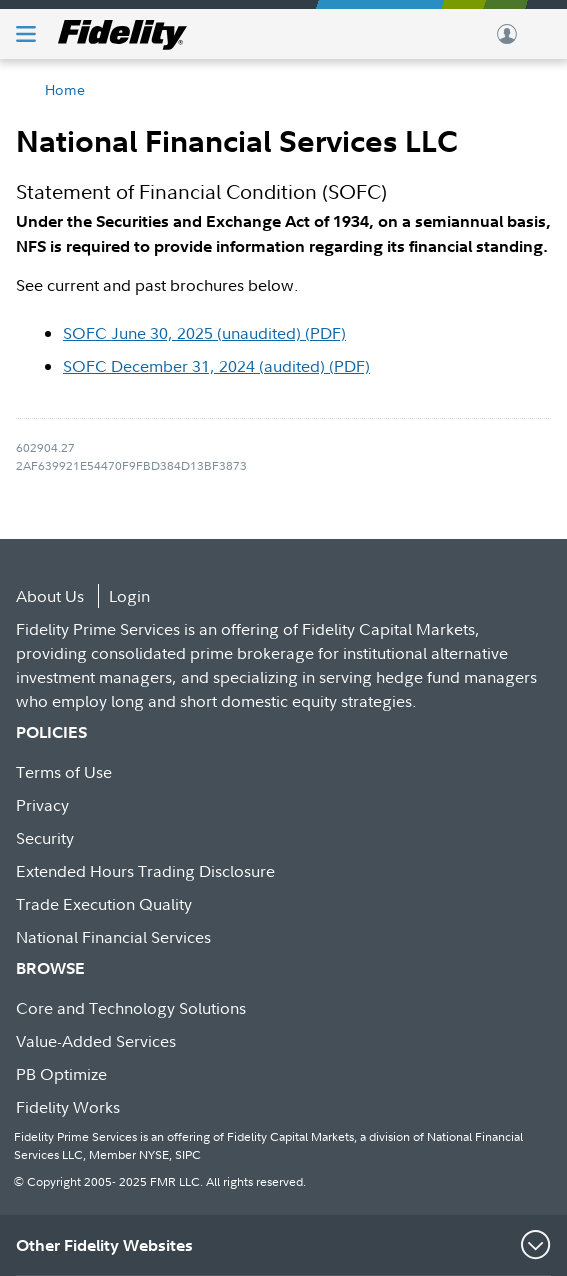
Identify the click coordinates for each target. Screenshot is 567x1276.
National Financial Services (113, 937)
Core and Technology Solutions (131, 1008)
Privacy (42, 805)
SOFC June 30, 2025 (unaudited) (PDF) (204, 333)
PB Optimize (61, 1074)
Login (129, 596)
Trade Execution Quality (104, 904)
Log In (507, 34)
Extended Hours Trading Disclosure (145, 871)
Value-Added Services (96, 1041)
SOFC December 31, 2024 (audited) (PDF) (216, 366)
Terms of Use (64, 772)
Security (45, 838)
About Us (50, 596)
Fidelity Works (68, 1107)
